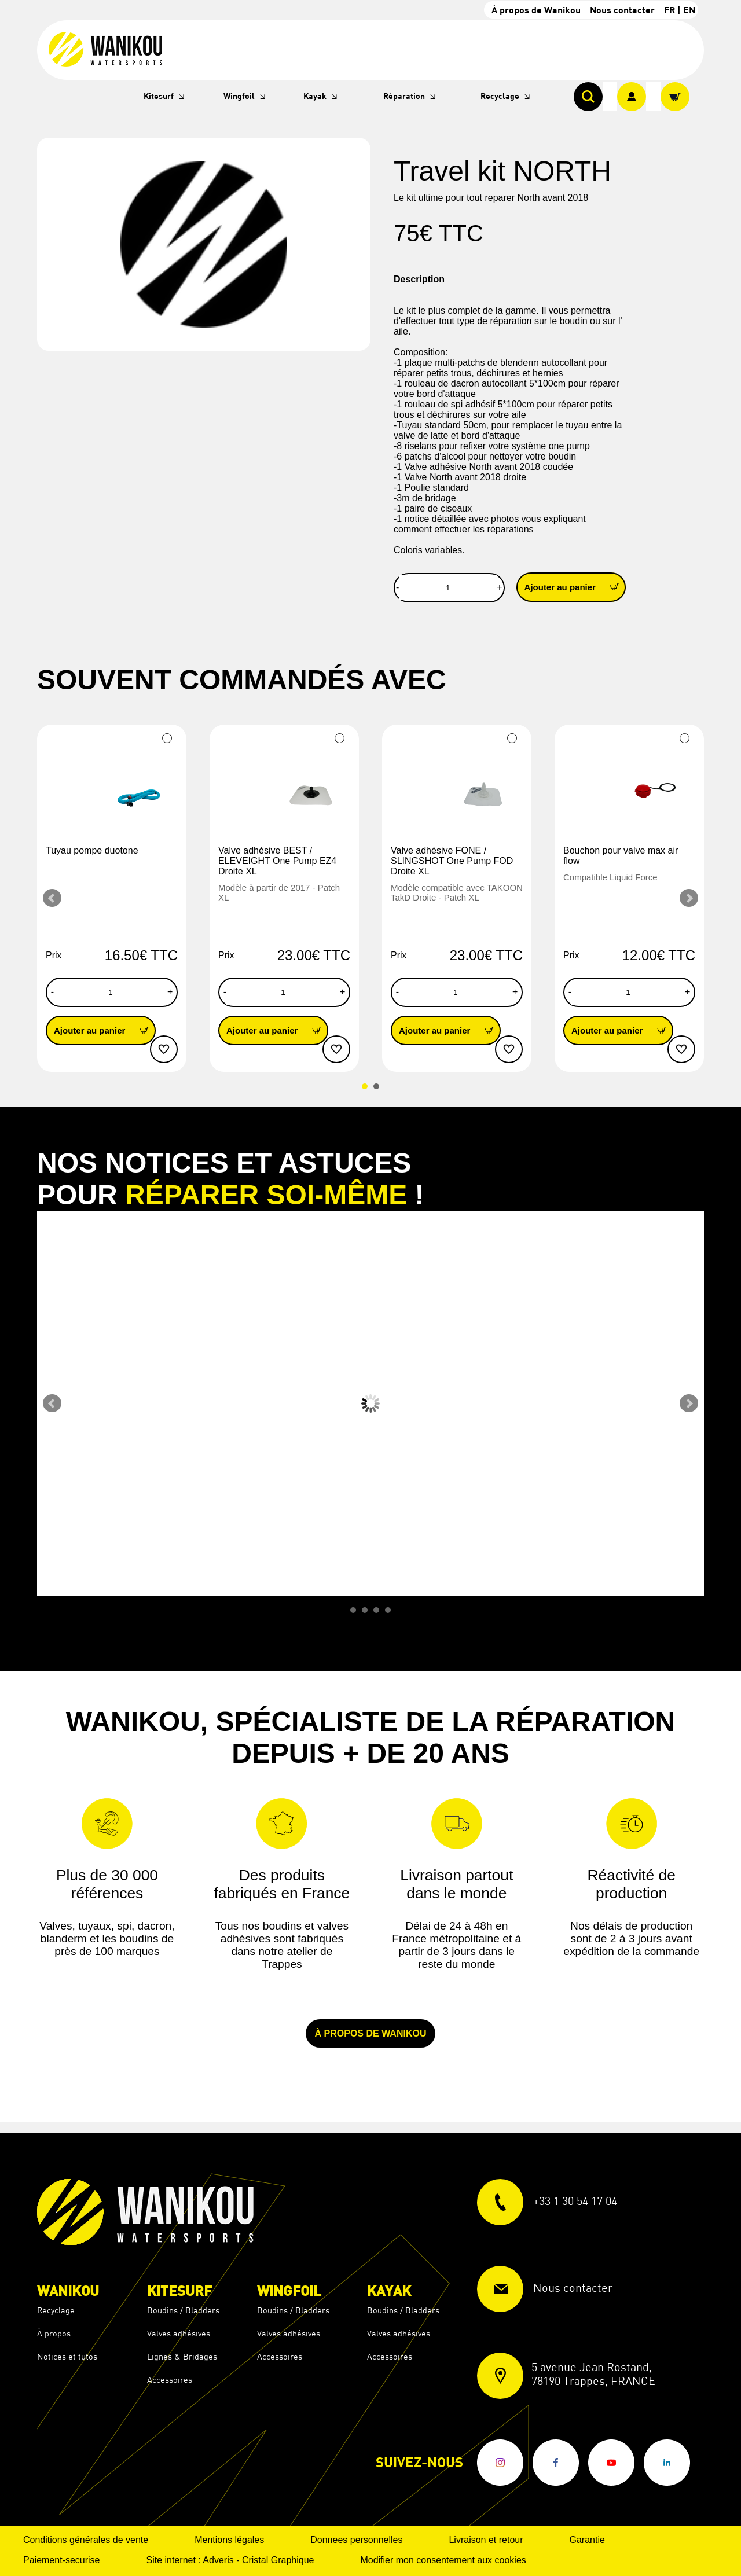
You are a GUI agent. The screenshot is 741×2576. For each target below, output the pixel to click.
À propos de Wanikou (536, 9)
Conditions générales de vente (85, 2540)
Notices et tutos (67, 2356)
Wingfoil (239, 96)
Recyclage (499, 96)
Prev (52, 898)
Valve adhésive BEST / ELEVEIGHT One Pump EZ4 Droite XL (277, 861)
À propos (54, 2333)
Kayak (315, 96)
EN (689, 9)
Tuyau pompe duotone (92, 850)
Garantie (587, 2540)
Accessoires (169, 2379)
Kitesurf (159, 96)
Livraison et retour (486, 2540)
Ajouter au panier (574, 586)
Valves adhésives (178, 2333)
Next (689, 898)
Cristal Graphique (278, 2560)
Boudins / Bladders (183, 2310)
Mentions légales (229, 2540)
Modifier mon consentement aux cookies (443, 2560)
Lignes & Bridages (182, 2356)
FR (669, 9)
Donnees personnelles (356, 2540)
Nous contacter (622, 9)
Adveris (218, 2560)
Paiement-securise (61, 2560)
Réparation (404, 96)
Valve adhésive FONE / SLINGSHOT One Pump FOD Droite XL (452, 861)
